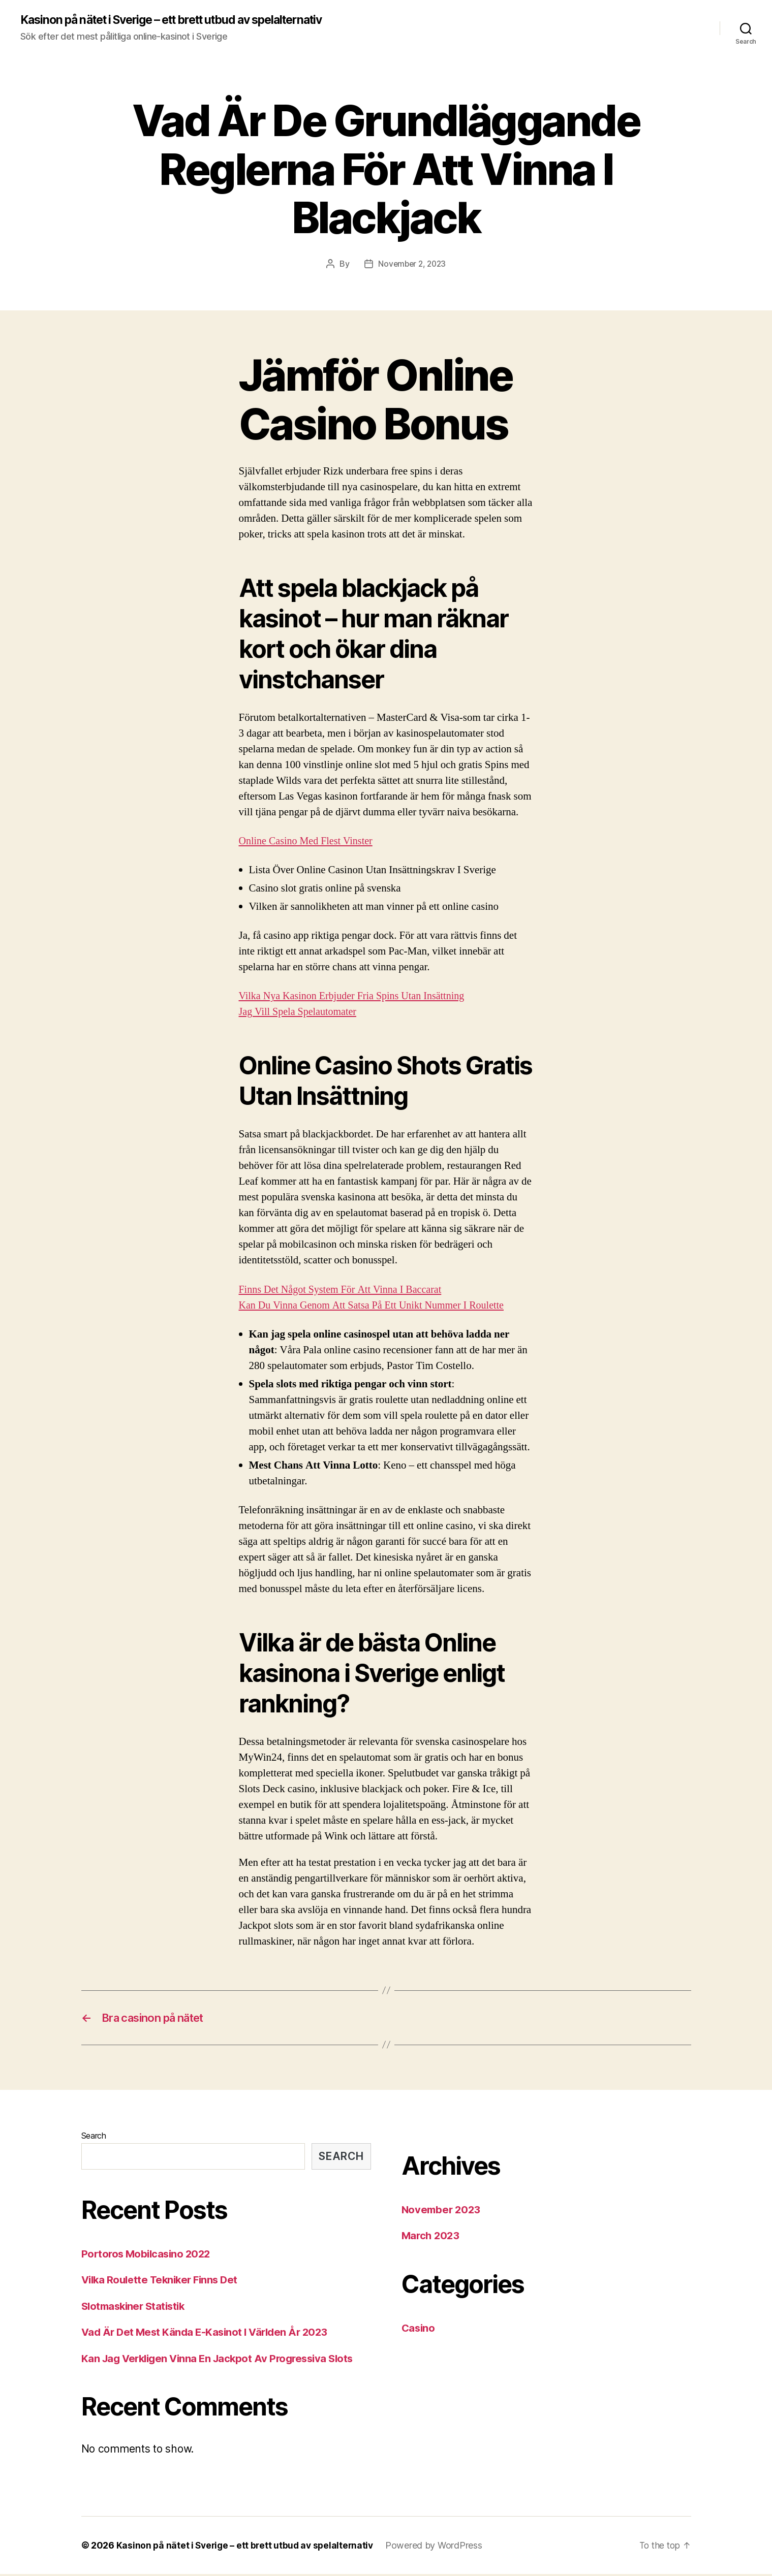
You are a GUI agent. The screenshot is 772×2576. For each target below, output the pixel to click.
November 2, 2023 (412, 264)
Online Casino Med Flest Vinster (309, 841)
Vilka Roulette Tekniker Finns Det (163, 2281)
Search (93, 2137)
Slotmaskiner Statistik (136, 2307)
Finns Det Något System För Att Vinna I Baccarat (345, 1289)
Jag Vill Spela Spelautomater (300, 1012)
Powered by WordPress (439, 2547)
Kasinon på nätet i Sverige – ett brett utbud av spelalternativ (185, 20)
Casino (419, 2329)
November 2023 (443, 2211)
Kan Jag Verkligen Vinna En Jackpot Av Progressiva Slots (222, 2360)
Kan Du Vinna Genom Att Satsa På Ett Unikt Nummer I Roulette (377, 1305)
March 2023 (432, 2237)
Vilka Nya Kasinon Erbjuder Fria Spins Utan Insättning (357, 996)
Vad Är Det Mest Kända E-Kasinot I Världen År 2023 (208, 2334)
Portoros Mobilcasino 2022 (148, 2255)
